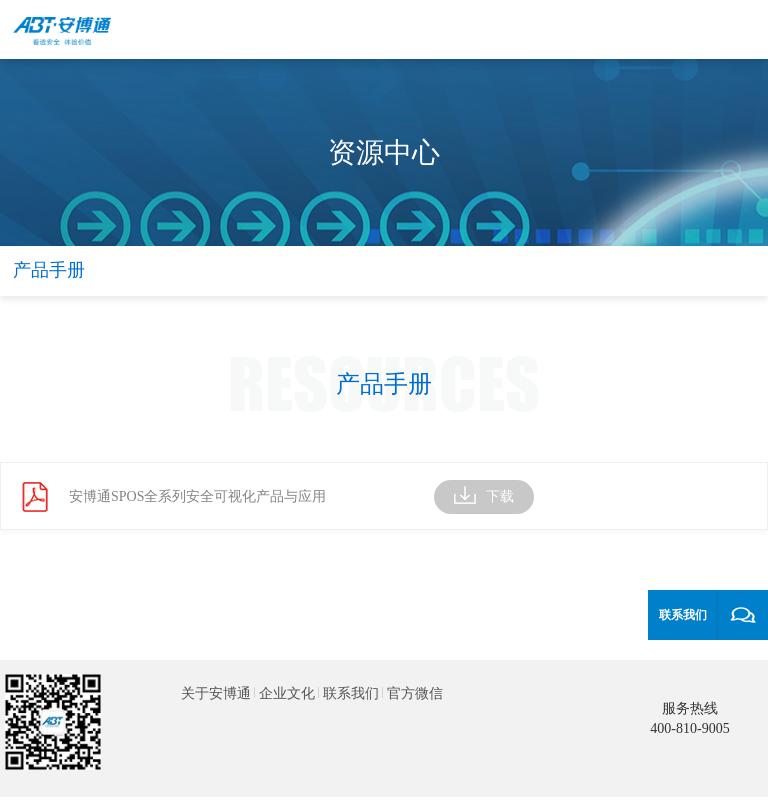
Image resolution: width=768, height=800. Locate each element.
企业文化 (287, 693)
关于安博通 (216, 693)
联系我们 (351, 693)
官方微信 (415, 693)
